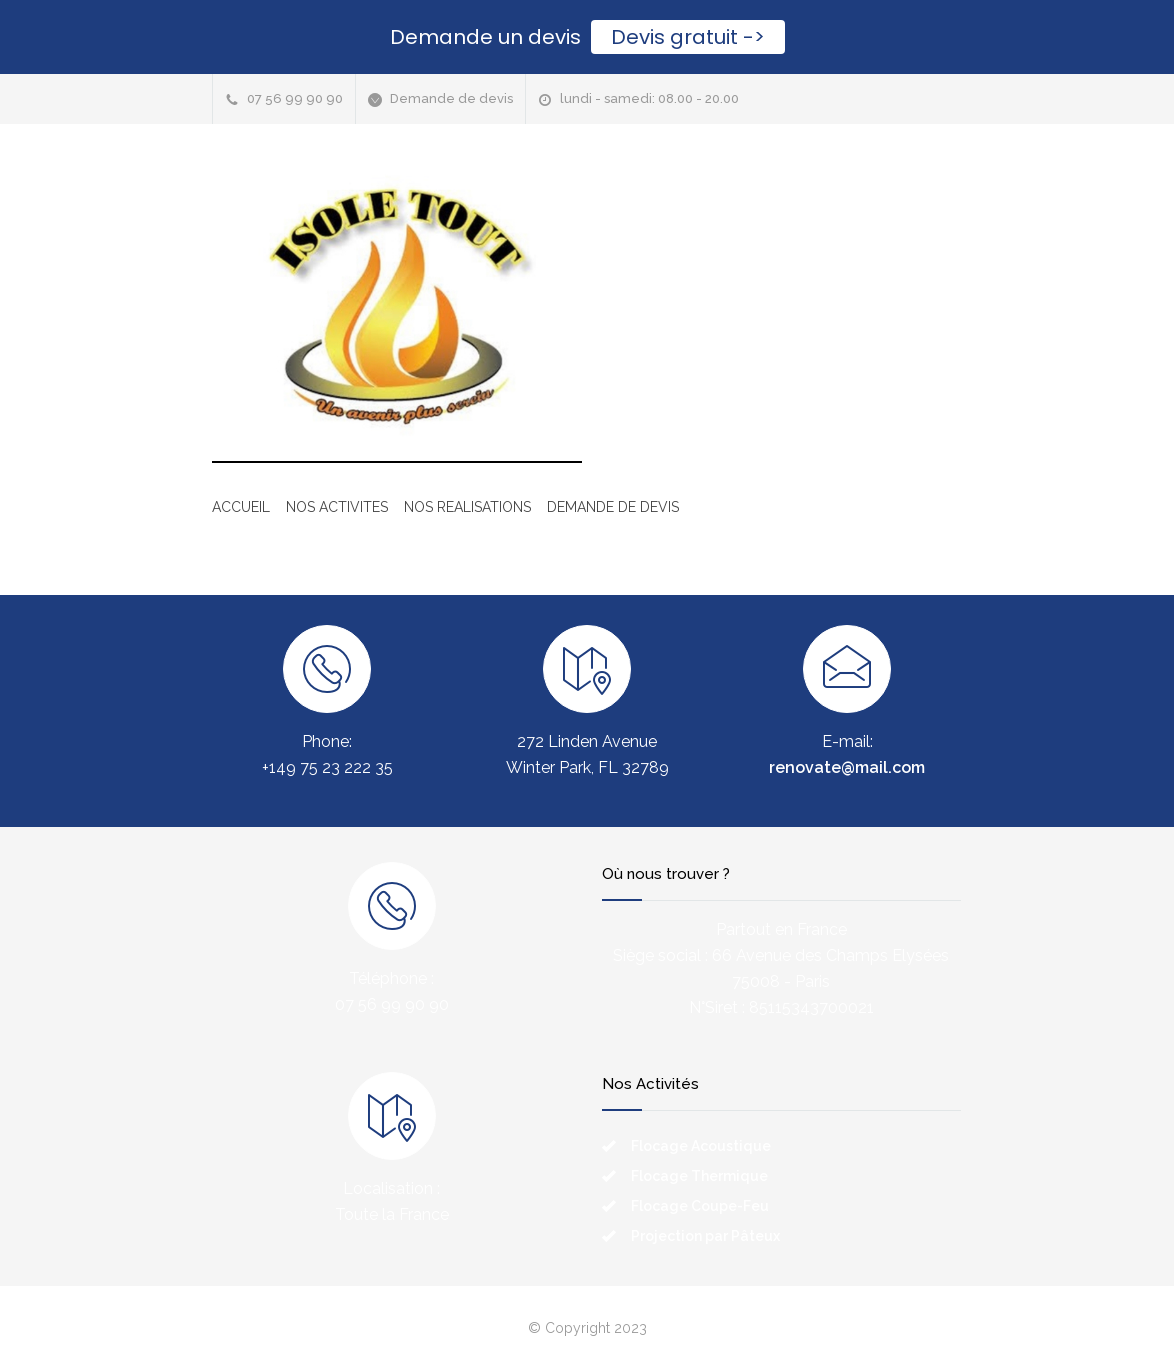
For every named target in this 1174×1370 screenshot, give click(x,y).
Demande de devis (451, 98)
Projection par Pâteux (705, 1236)
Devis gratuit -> (688, 37)
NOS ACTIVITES (337, 507)
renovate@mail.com (847, 767)
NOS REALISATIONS (467, 507)
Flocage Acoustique (701, 1146)
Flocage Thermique (699, 1176)
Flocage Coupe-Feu (700, 1206)
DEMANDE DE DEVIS (613, 507)
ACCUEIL (241, 507)
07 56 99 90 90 (295, 98)
